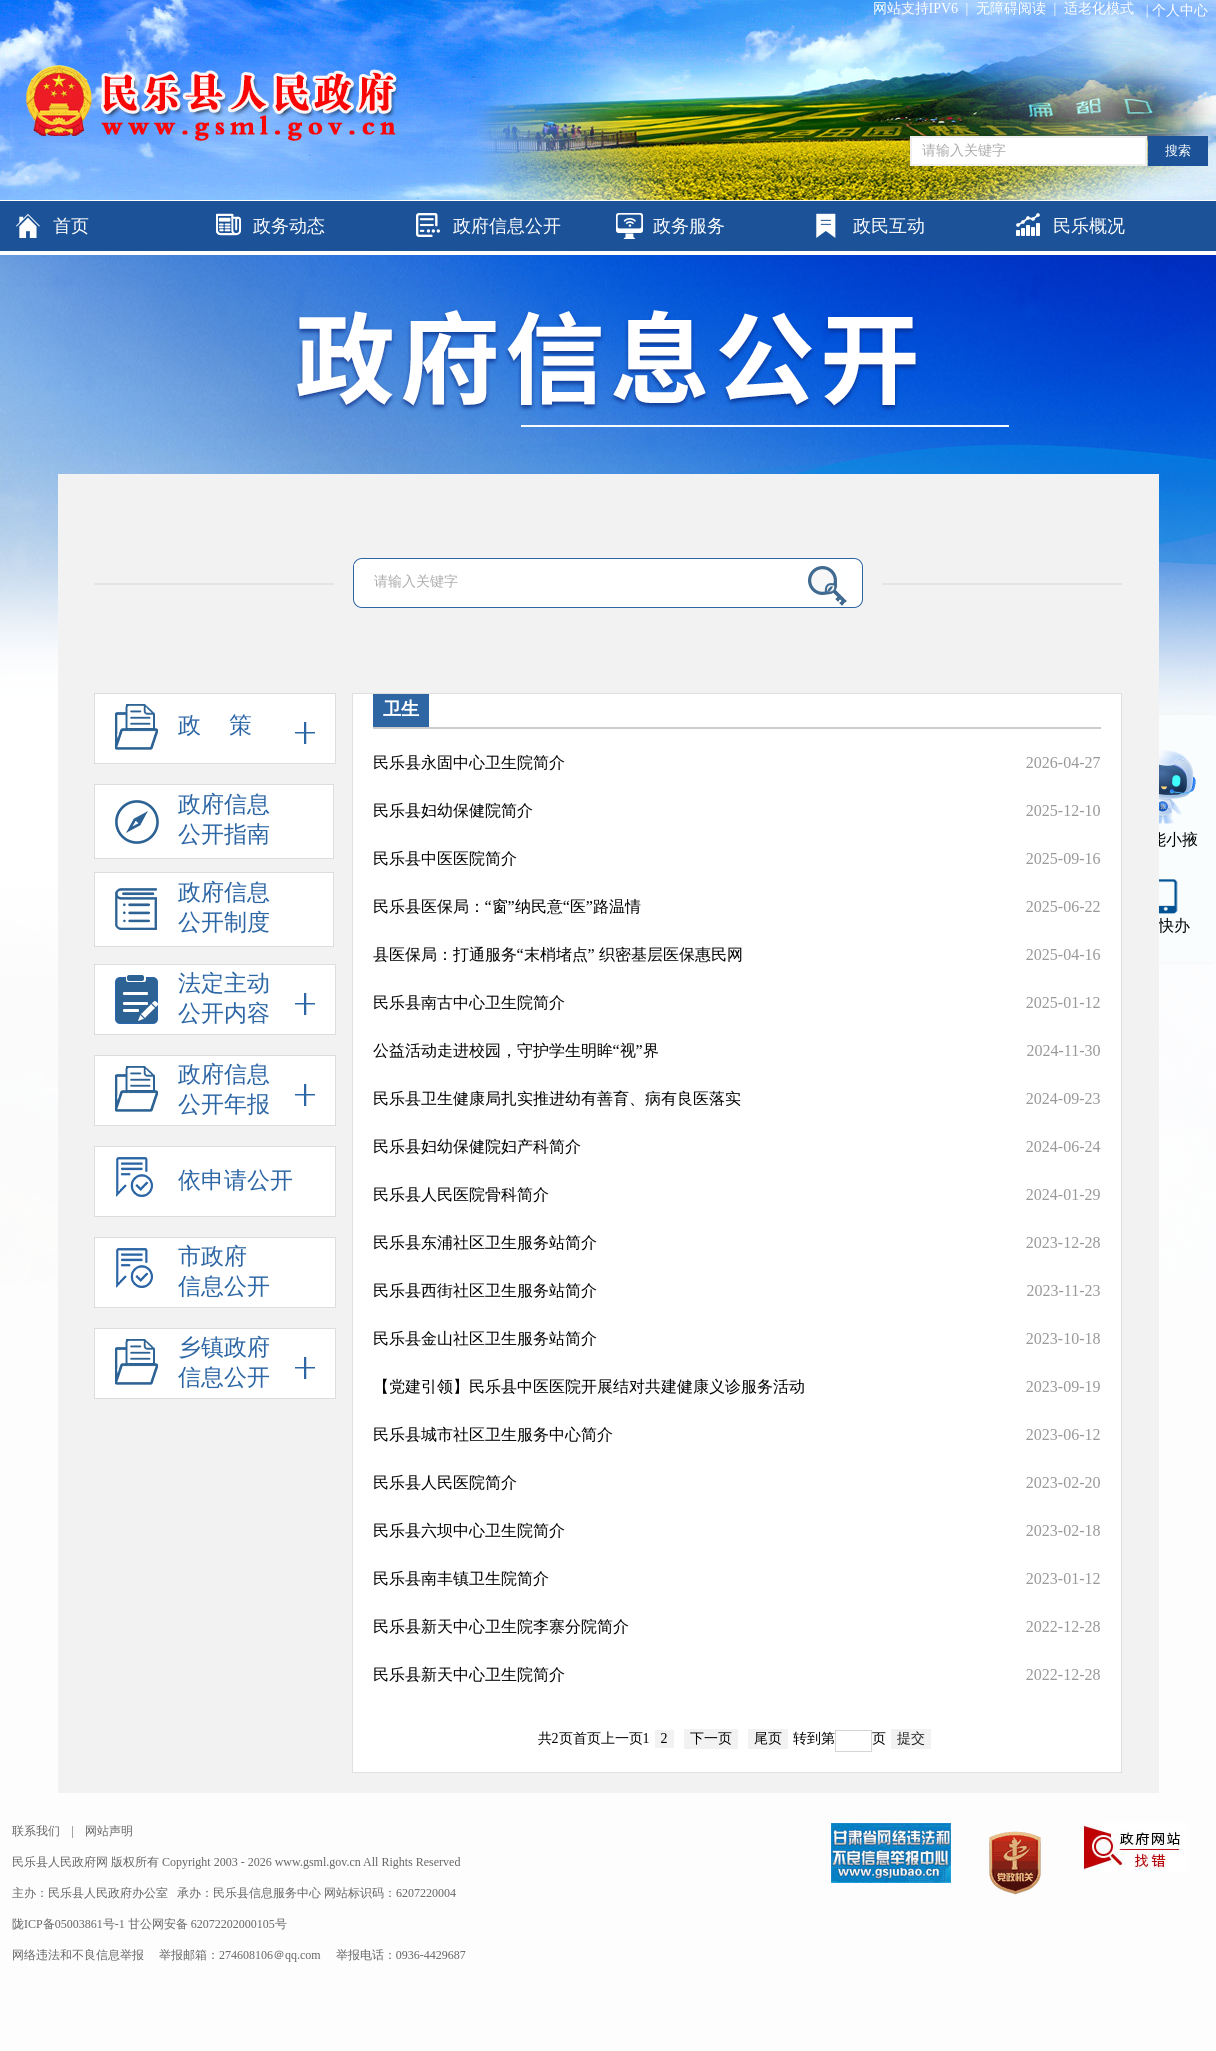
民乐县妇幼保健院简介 (453, 810)
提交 (911, 1738)
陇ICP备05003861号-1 (70, 1924)
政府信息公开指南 (192, 825)
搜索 (1178, 150)
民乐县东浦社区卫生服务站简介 (485, 1242)
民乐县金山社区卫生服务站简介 (485, 1338)
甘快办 (1166, 925)
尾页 (768, 1738)
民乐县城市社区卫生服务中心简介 (493, 1434)
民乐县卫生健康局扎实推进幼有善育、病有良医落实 (557, 1098)
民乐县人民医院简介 (445, 1482)
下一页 (711, 1738)
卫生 (401, 709)
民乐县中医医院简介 (445, 858)
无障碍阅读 (1011, 8)
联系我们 (36, 1831)
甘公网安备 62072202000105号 (207, 1924)
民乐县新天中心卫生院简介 (469, 1674)
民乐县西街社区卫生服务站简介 (485, 1290)
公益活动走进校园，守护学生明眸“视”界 (516, 1050)
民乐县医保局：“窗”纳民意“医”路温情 (507, 906)
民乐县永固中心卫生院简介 (469, 762)
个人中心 (1180, 10)
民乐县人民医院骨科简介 (461, 1194)
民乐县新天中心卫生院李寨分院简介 (501, 1626)
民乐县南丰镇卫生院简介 (461, 1578)
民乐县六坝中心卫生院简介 (469, 1530)
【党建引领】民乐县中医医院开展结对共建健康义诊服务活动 (589, 1386)
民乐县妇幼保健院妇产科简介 (477, 1146)
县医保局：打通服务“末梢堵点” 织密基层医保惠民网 (558, 954)
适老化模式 (1099, 8)
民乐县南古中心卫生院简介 (469, 1002)
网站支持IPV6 (916, 8)
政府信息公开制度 (192, 913)
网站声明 (109, 1831)
